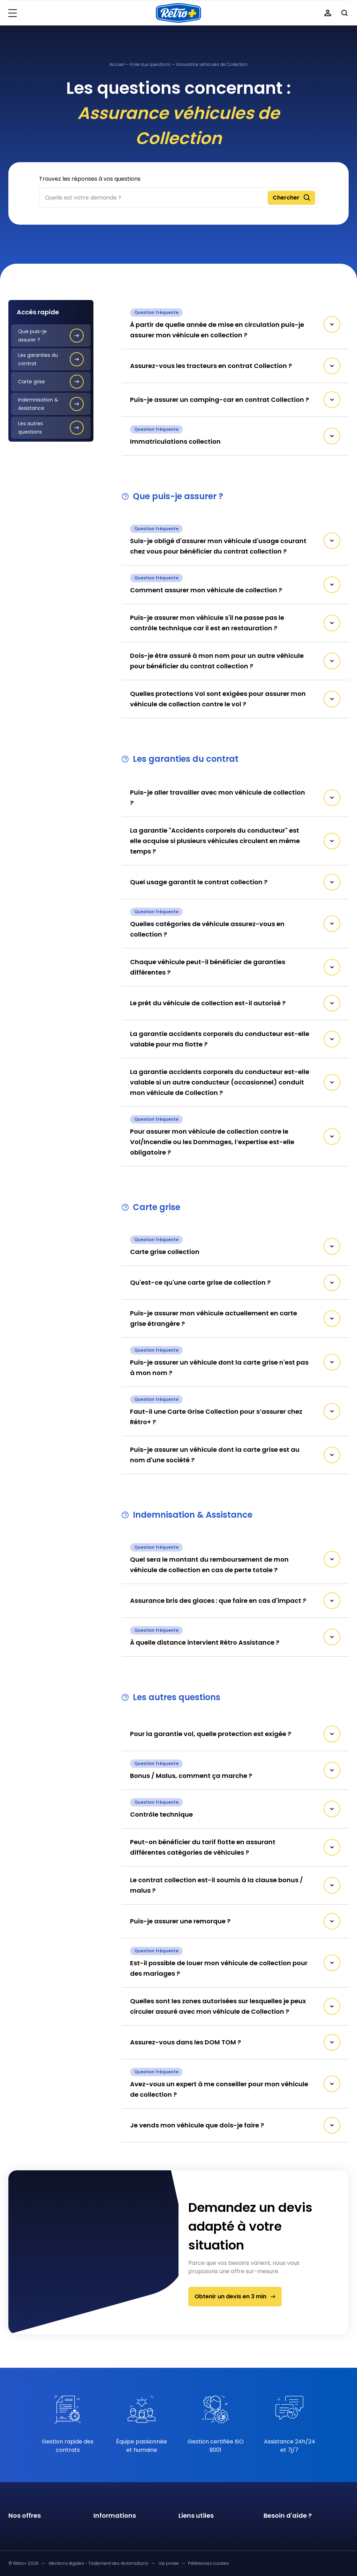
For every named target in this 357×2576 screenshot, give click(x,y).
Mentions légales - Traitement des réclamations (99, 2563)
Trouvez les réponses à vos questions (89, 179)
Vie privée (169, 2563)
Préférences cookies (208, 2563)
